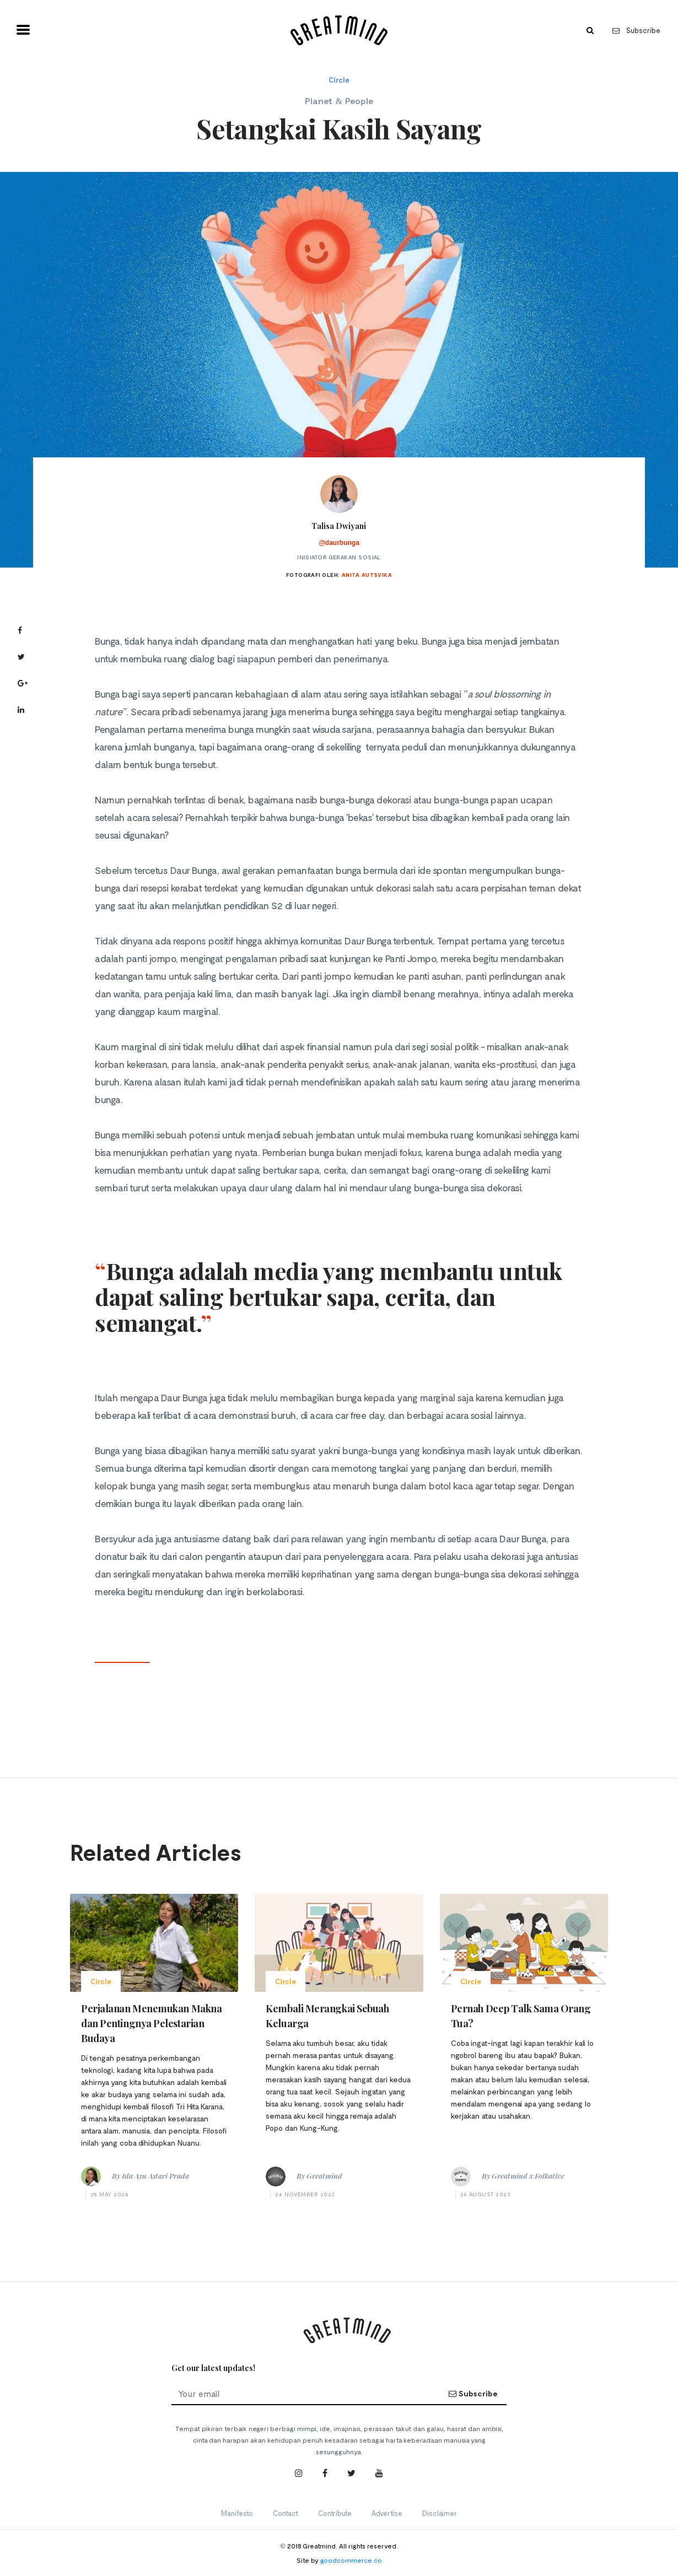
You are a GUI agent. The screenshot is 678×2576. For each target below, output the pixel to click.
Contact (285, 2513)
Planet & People (339, 100)
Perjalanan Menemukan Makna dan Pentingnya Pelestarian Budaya (151, 2023)
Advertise (387, 2513)
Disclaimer (439, 2513)
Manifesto (237, 2513)
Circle (339, 79)
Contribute (335, 2513)
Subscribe (636, 30)
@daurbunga (339, 543)
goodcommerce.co (351, 2560)
